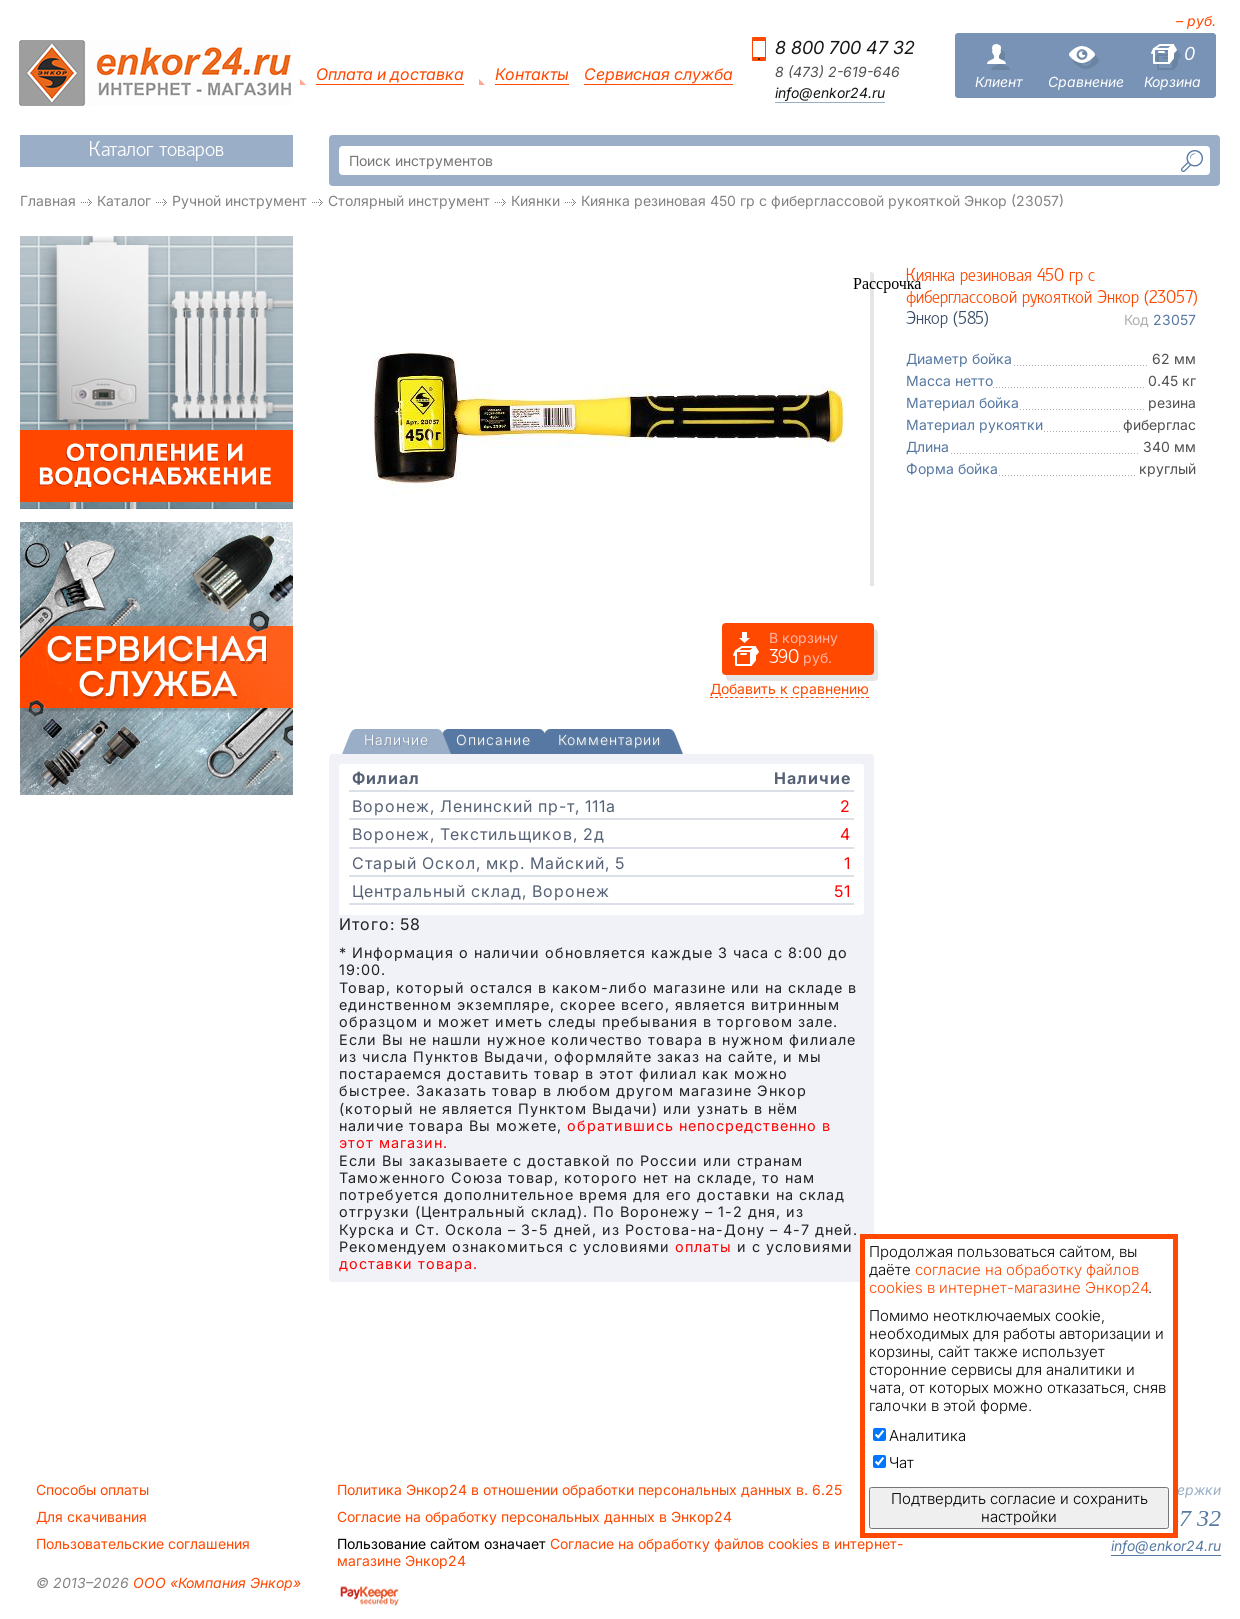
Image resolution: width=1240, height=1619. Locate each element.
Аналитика (919, 1435)
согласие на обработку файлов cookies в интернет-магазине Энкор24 (1008, 1278)
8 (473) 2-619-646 (837, 72)
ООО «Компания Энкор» (215, 1582)
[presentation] (396, 741)
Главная (48, 200)
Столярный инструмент (409, 200)
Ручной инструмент (239, 200)
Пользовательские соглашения (143, 1544)
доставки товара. (408, 1263)
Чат (893, 1462)
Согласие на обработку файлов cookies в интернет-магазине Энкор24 (620, 1552)
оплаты (703, 1246)
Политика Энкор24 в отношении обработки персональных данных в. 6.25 (589, 1490)
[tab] (396, 742)
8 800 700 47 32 (845, 47)
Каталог (124, 200)
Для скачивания (91, 1517)
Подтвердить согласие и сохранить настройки (1019, 1507)
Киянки (535, 200)
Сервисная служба (658, 74)
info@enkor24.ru (830, 93)
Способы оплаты (92, 1490)
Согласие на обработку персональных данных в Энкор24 (534, 1517)
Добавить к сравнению (789, 688)
